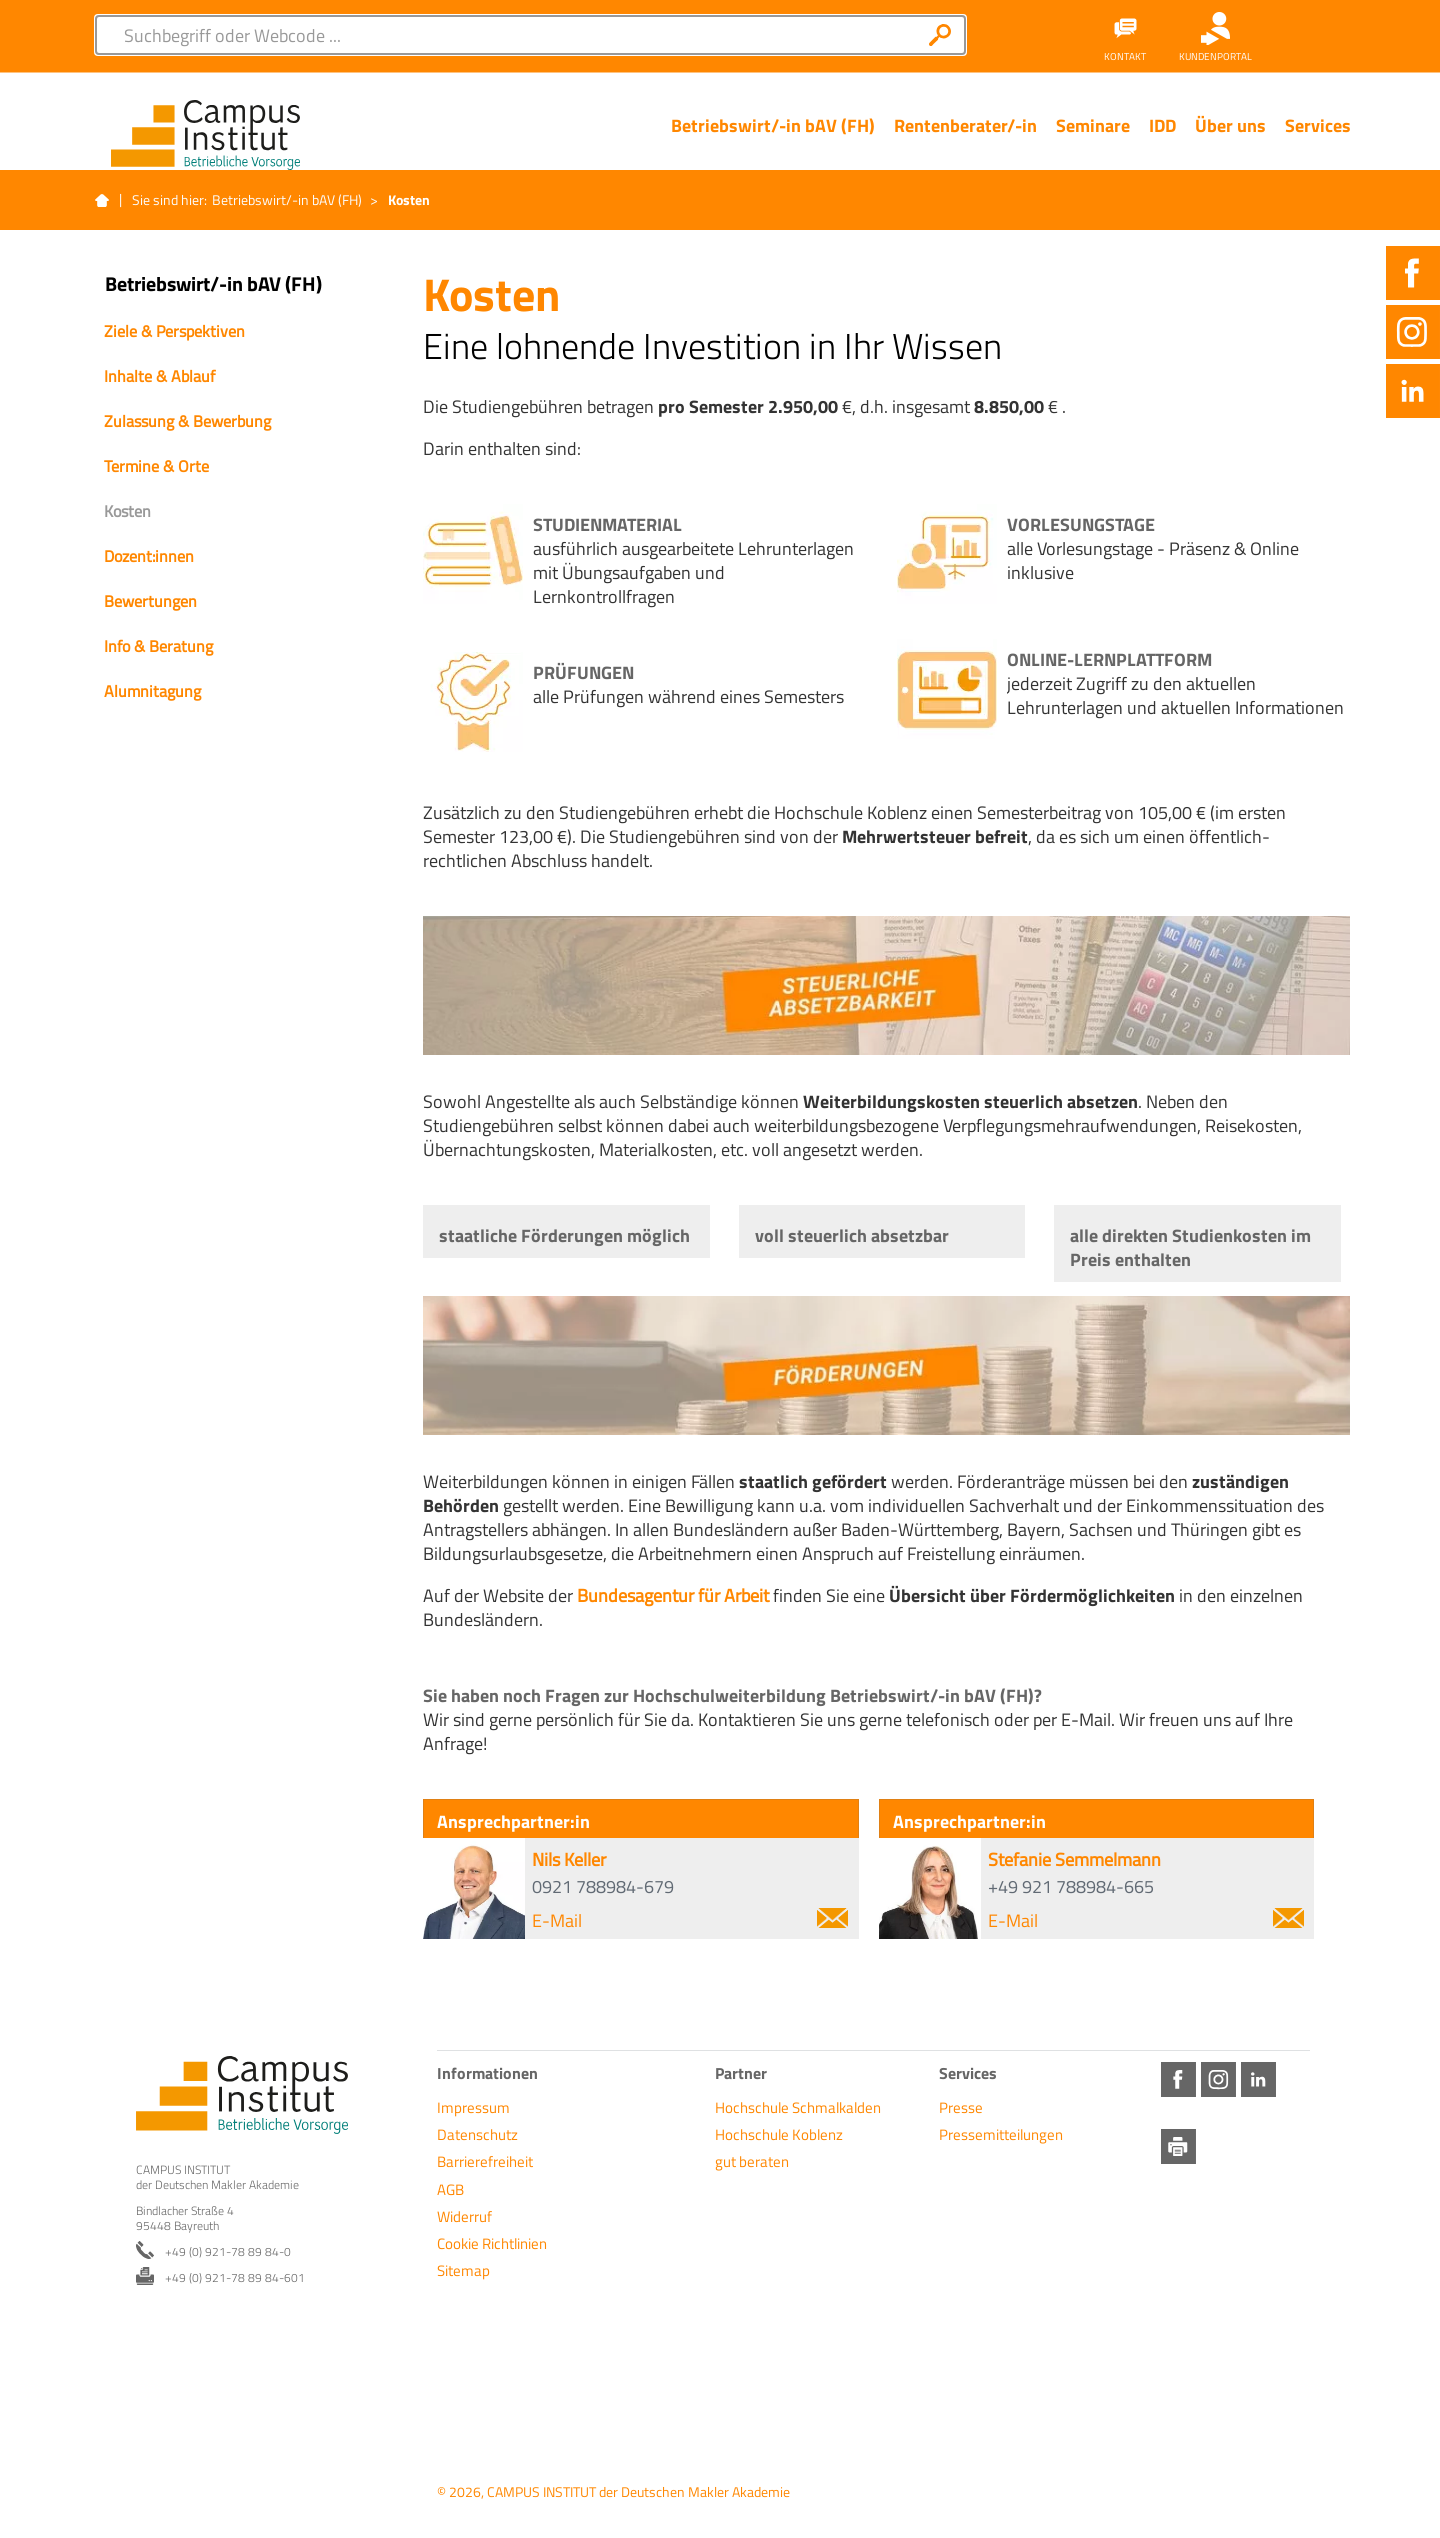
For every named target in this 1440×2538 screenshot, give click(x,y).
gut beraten (752, 2161)
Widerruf (464, 2216)
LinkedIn (1413, 391)
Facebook (1413, 273)
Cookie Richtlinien (492, 2243)
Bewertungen (150, 601)
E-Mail (690, 1920)
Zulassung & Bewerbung (187, 421)
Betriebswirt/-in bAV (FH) (287, 199)
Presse (961, 2107)
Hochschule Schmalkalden (798, 2107)
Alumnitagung (152, 691)
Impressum (473, 2107)
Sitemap (463, 2270)
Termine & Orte (156, 466)
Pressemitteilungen (1001, 2134)
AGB (450, 2189)
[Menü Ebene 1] (772, 141)
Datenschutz (477, 2134)
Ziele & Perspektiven (174, 331)
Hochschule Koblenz (779, 2134)
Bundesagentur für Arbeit (673, 1595)
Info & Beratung (158, 646)
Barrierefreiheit (485, 2161)
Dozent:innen (149, 556)
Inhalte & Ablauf (159, 376)
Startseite (102, 201)
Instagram (1413, 332)
